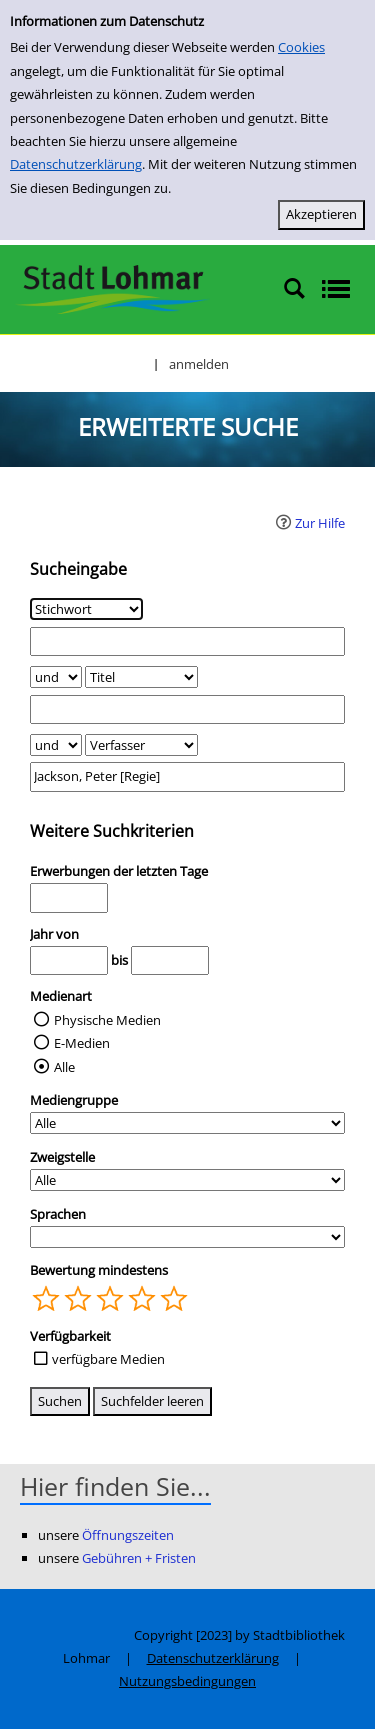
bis (119, 960)
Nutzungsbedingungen (187, 1681)
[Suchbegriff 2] (187, 709)
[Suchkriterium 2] (141, 677)
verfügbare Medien (108, 1359)
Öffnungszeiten (128, 1535)
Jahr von (54, 934)
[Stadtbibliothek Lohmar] (112, 288)
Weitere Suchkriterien (112, 831)
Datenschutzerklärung (76, 164)
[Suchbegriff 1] (187, 641)
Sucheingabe (78, 569)
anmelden (199, 364)
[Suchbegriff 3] (187, 776)
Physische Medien (107, 1020)
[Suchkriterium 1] (86, 609)
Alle (64, 1067)
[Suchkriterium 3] (141, 745)
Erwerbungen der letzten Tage (119, 871)
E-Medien (82, 1043)
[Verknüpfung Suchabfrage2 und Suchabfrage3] (56, 745)
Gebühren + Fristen (139, 1558)
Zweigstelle (62, 1157)
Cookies (301, 47)
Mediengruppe (74, 1100)
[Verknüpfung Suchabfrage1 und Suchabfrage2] (56, 677)
